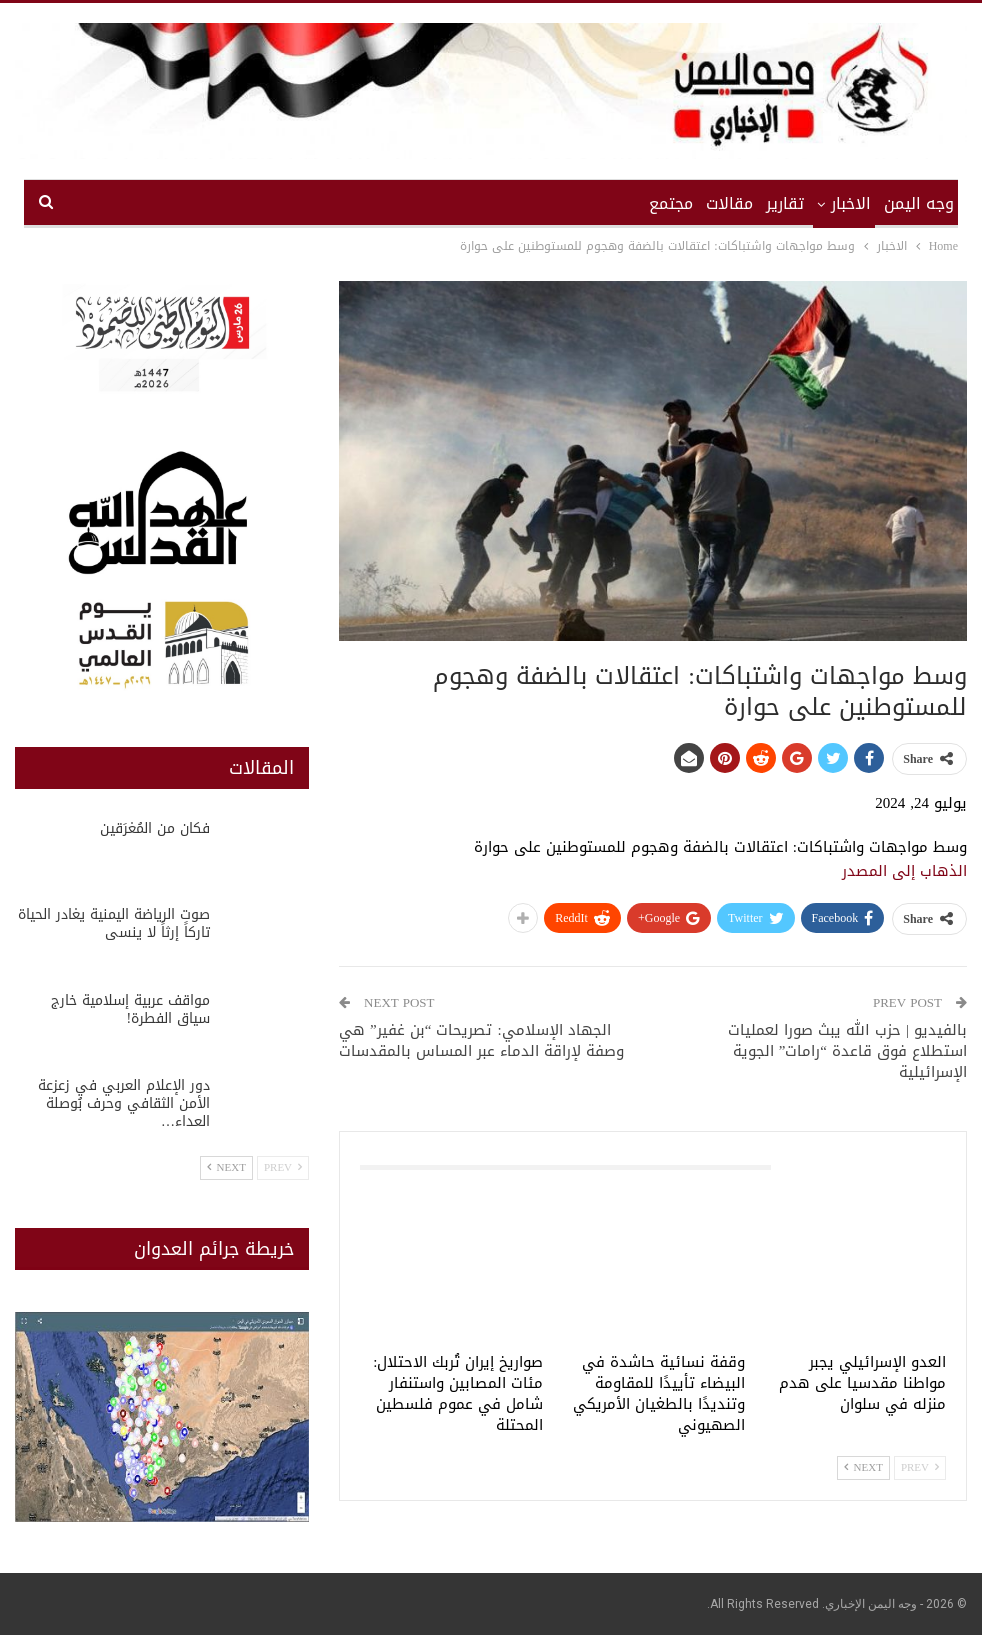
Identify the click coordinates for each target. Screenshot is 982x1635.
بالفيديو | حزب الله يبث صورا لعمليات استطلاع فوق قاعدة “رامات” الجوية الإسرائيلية (847, 1051)
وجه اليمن (919, 203)
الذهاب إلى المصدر (904, 871)
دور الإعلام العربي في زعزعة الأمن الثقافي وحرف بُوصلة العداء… (124, 1103)
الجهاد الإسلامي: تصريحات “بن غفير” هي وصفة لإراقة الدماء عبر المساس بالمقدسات (481, 1040)
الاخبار (851, 203)
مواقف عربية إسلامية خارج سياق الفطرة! (130, 1009)
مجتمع (671, 203)
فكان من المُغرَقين (155, 828)
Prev (920, 1467)
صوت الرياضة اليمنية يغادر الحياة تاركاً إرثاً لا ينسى (114, 923)
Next (863, 1467)
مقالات (729, 203)
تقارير (785, 203)
